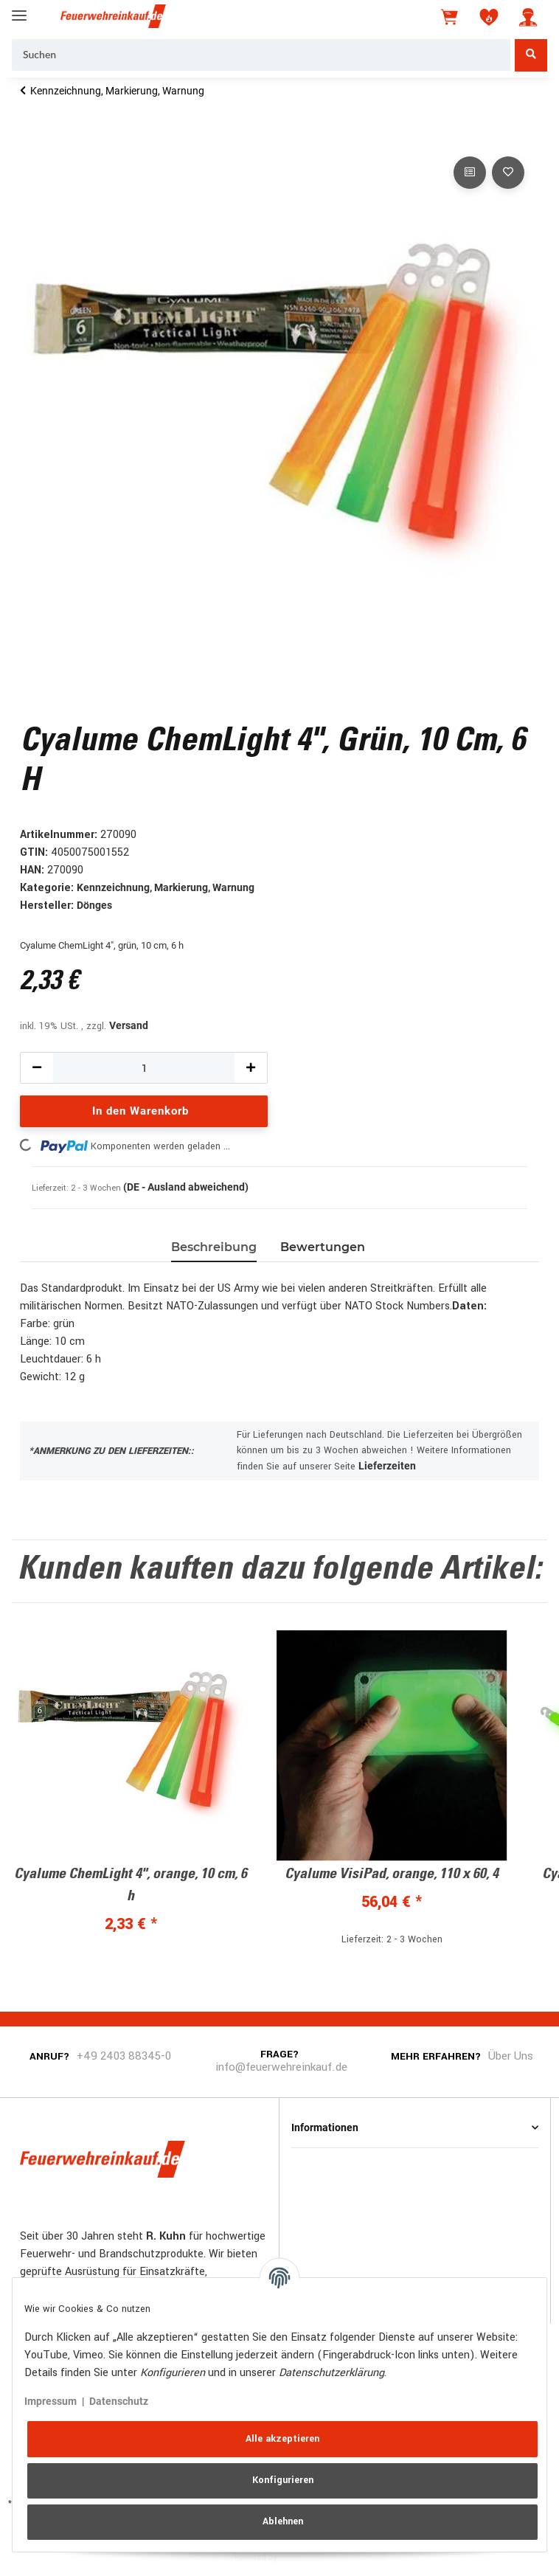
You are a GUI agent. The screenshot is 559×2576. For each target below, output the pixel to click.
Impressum (50, 2401)
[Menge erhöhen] (251, 1068)
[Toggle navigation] (19, 9)
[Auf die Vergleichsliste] (470, 172)
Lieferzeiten (387, 1466)
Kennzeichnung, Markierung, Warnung (165, 887)
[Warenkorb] (450, 17)
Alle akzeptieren (282, 2438)
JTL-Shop (302, 2556)
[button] (528, 17)
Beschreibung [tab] (214, 1247)
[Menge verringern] (37, 1068)
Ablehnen (283, 2521)
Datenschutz (118, 2401)
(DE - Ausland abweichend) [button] (186, 1187)
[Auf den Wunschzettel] (508, 172)
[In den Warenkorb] (32, 136)
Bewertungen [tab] (322, 1247)
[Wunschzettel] (489, 17)
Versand (128, 1025)
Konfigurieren (282, 2480)
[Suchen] (261, 55)
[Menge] (143, 1068)
